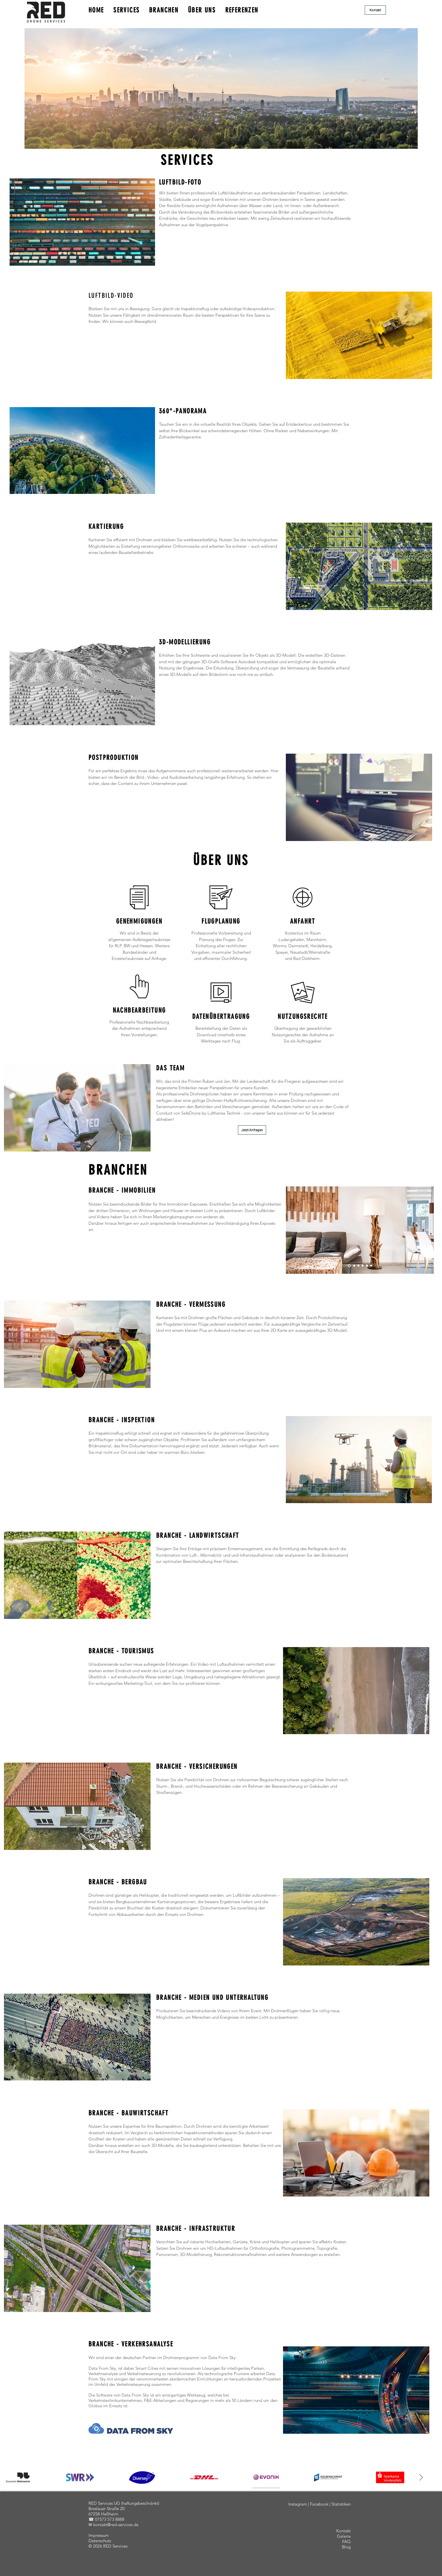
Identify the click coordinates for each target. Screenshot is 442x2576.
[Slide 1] (349, 1265)
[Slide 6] (371, 1266)
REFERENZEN (241, 10)
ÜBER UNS (202, 10)
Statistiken (341, 2504)
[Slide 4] (363, 1266)
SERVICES (126, 10)
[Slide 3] (358, 1266)
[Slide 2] (354, 1266)
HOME (96, 10)
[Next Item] (421, 2477)
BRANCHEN (163, 10)
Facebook (319, 2504)
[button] (375, 10)
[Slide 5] (367, 1266)
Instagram (297, 2504)
